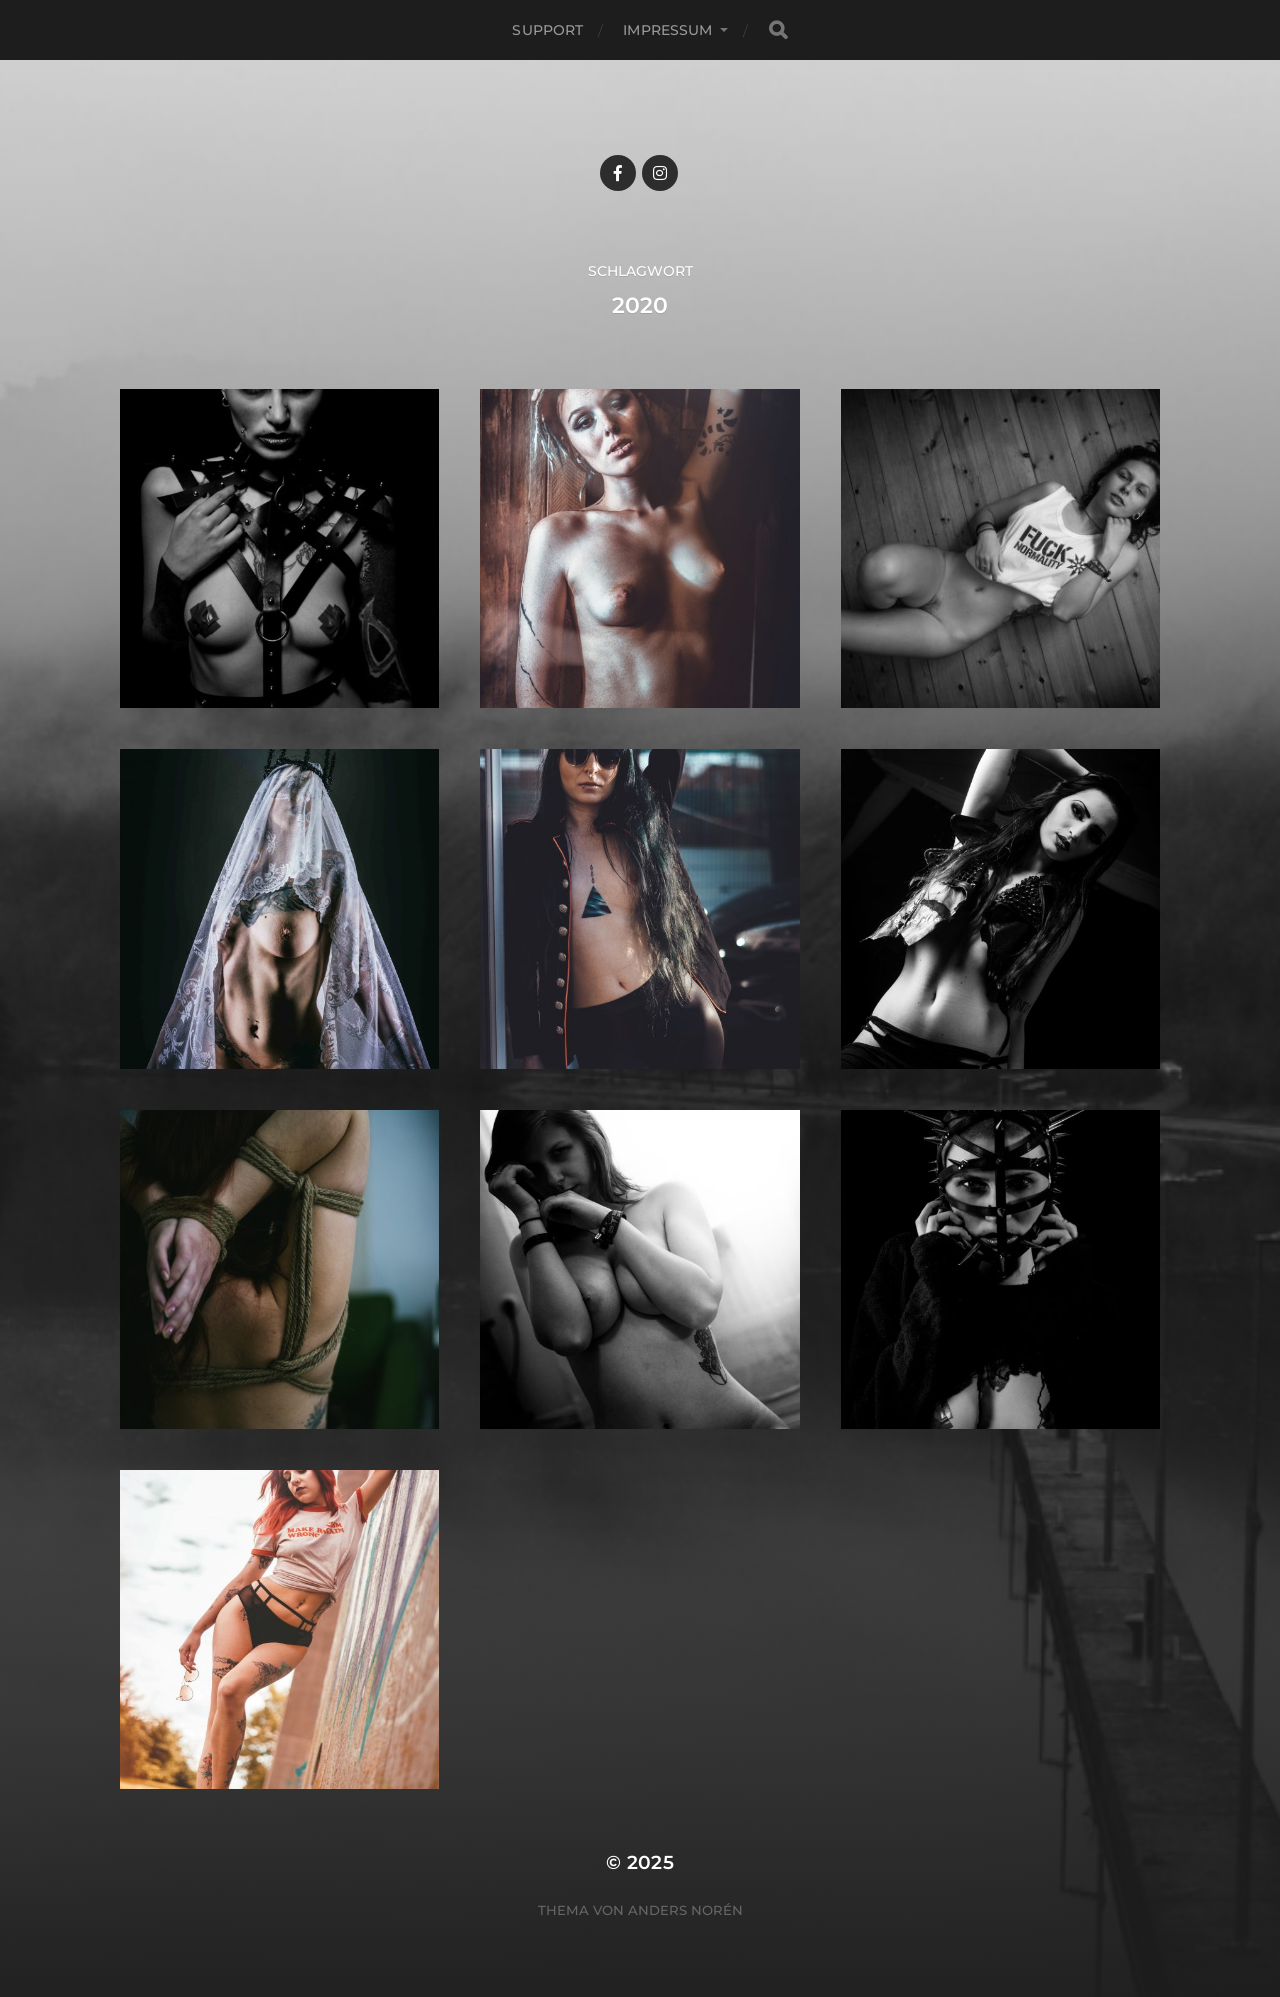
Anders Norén (685, 1910)
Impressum (667, 30)
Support (547, 30)
